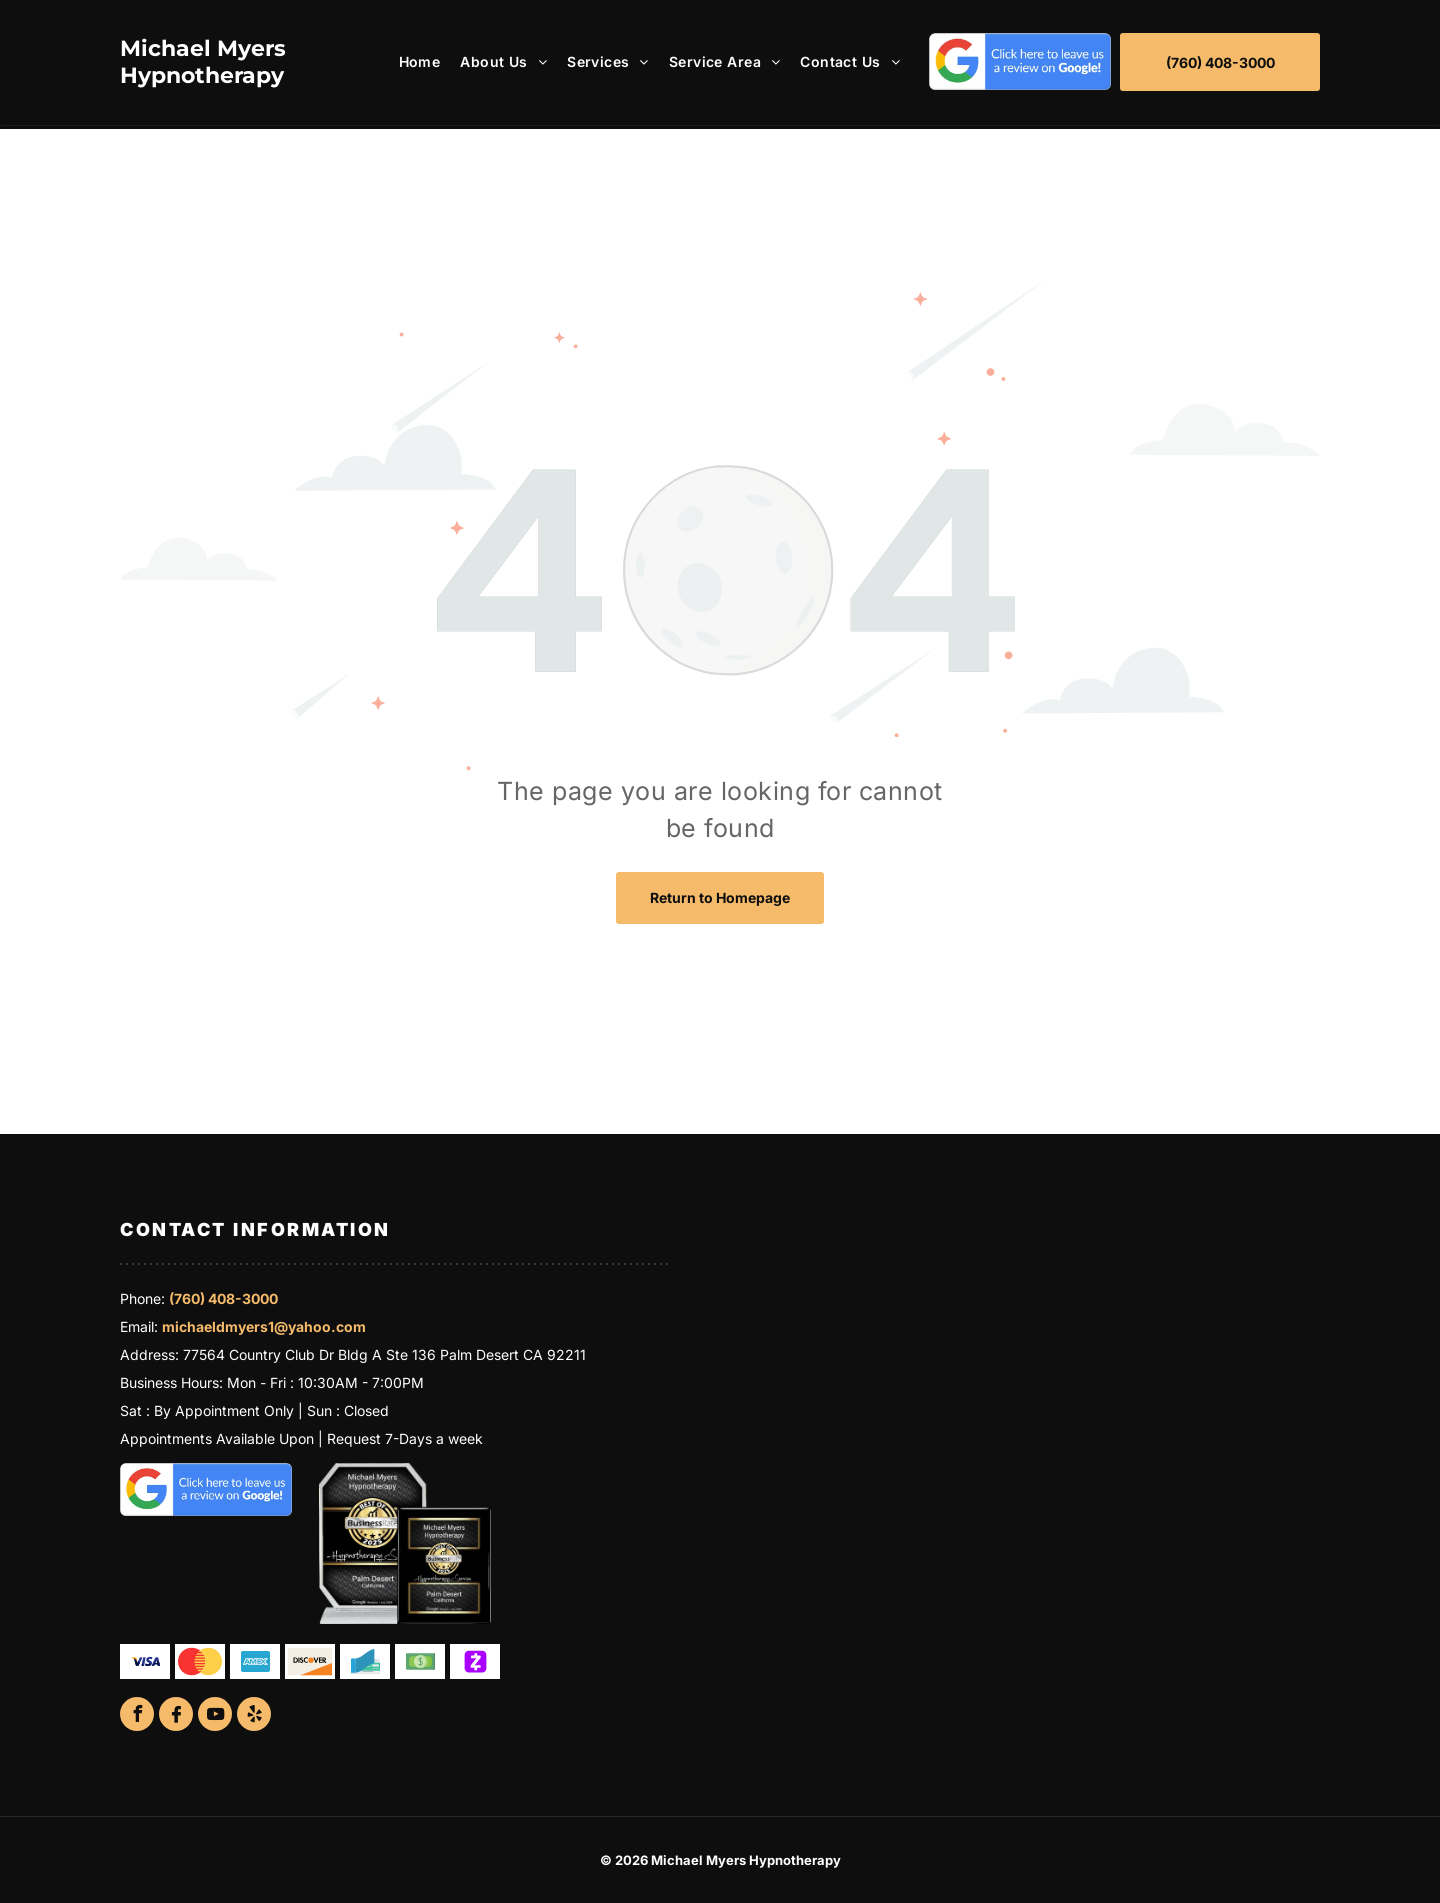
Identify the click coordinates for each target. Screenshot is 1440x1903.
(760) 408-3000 (223, 1298)
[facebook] (137, 1716)
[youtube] (215, 1716)
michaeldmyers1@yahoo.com (264, 1326)
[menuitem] (410, 61)
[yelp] (254, 1716)
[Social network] (176, 1716)
